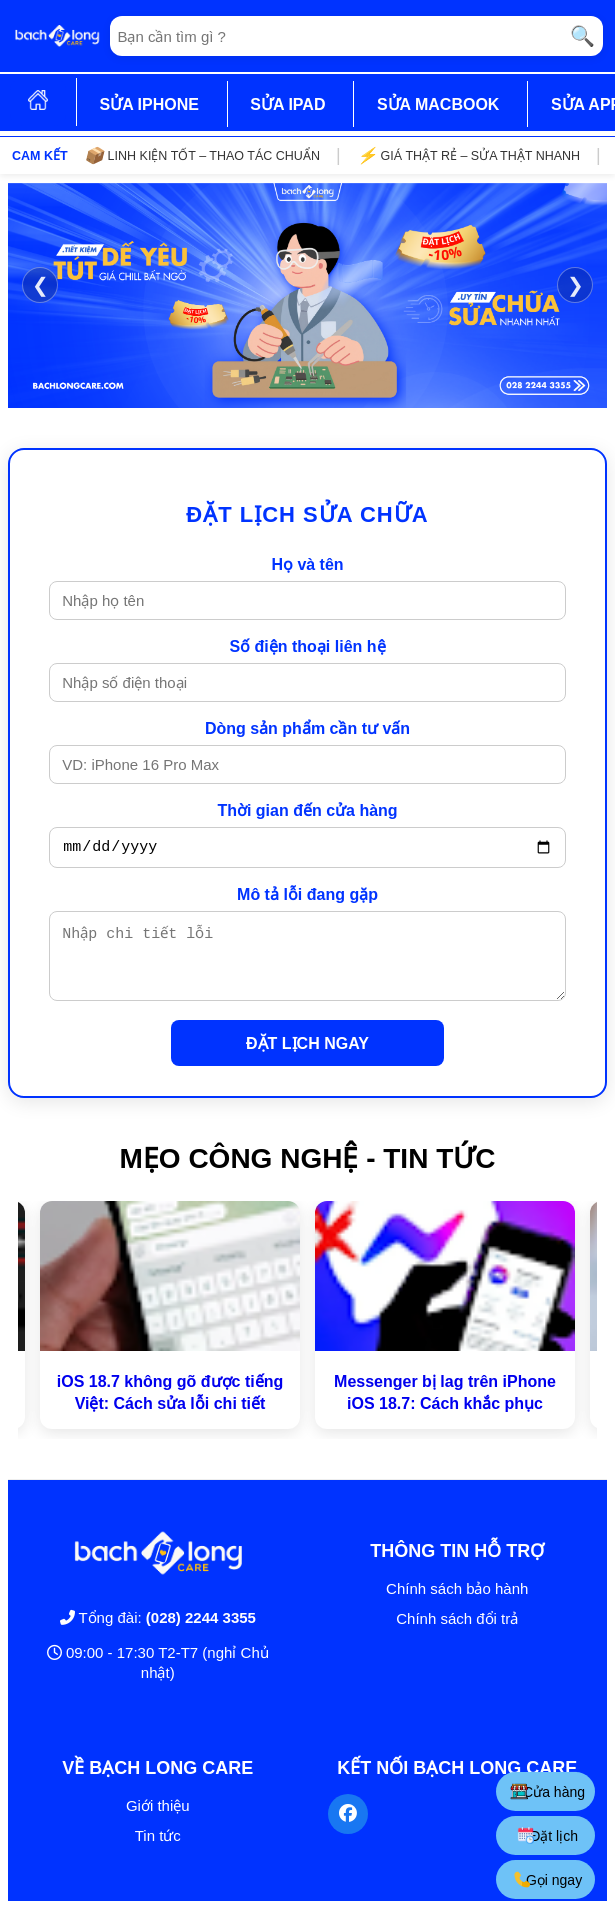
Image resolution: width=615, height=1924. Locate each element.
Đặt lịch (548, 1835)
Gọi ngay (548, 1879)
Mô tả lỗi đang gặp (307, 897)
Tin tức (158, 1850)
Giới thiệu (158, 1820)
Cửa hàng (548, 1791)
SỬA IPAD (287, 104)
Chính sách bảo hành (457, 1603)
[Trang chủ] (57, 36)
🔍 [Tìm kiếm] (582, 36)
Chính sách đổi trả (457, 1633)
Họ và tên (307, 564)
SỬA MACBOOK (438, 104)
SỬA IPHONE (148, 104)
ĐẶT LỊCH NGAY (307, 1058)
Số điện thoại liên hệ (307, 646)
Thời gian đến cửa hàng (307, 810)
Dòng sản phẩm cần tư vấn (307, 728)
